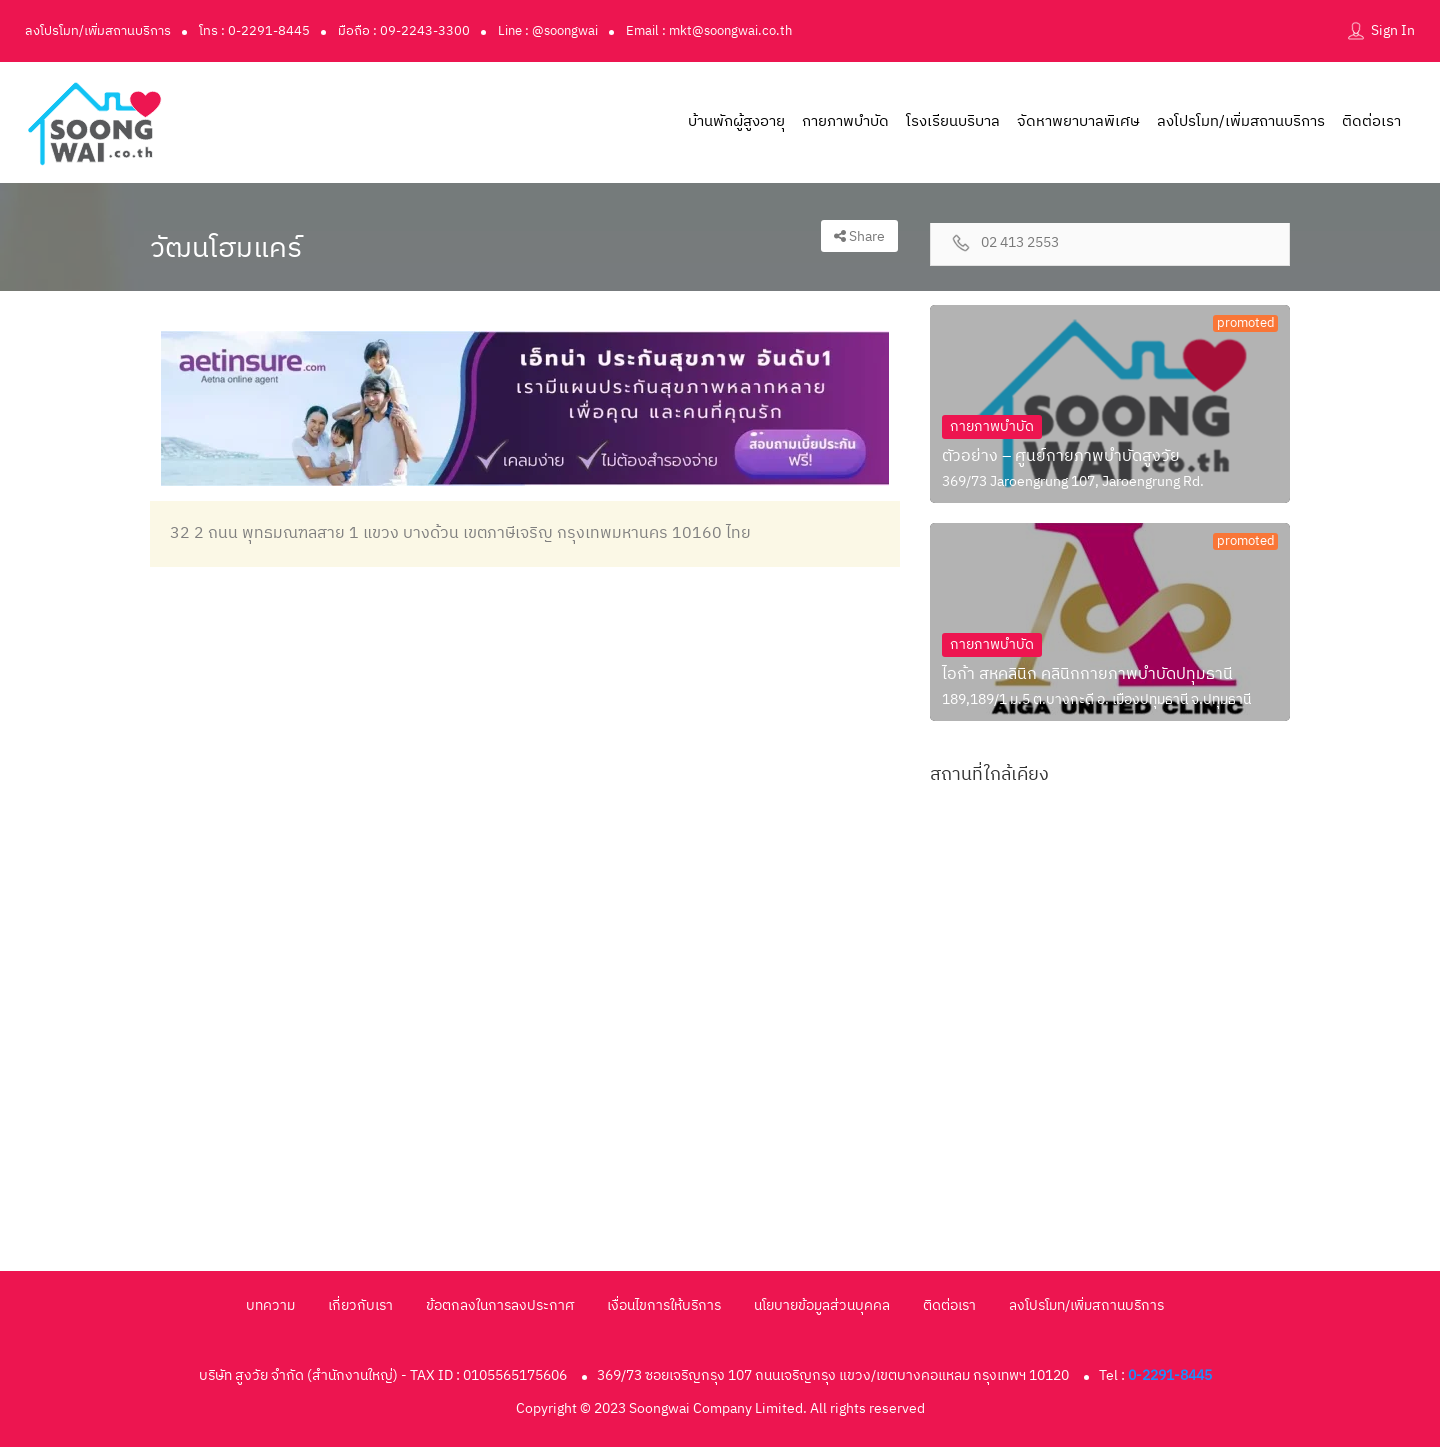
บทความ (270, 1305)
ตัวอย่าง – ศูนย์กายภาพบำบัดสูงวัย (1061, 456)
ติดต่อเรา (1371, 121)
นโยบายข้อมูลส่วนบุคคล (822, 1305)
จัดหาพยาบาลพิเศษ (1078, 121)
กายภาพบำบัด (845, 121)
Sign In (1393, 30)
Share (859, 236)
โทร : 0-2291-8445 (254, 31)
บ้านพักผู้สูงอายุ (736, 121)
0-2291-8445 (1170, 1375)
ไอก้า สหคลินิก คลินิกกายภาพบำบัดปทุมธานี (1087, 674)
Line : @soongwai (548, 31)
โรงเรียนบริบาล (953, 121)
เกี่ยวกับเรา (360, 1305)
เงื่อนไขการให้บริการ (664, 1305)
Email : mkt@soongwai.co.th (709, 31)
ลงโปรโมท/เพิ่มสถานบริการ (98, 31)
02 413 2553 (1020, 243)
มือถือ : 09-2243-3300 (404, 31)
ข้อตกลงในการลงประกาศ (500, 1305)
